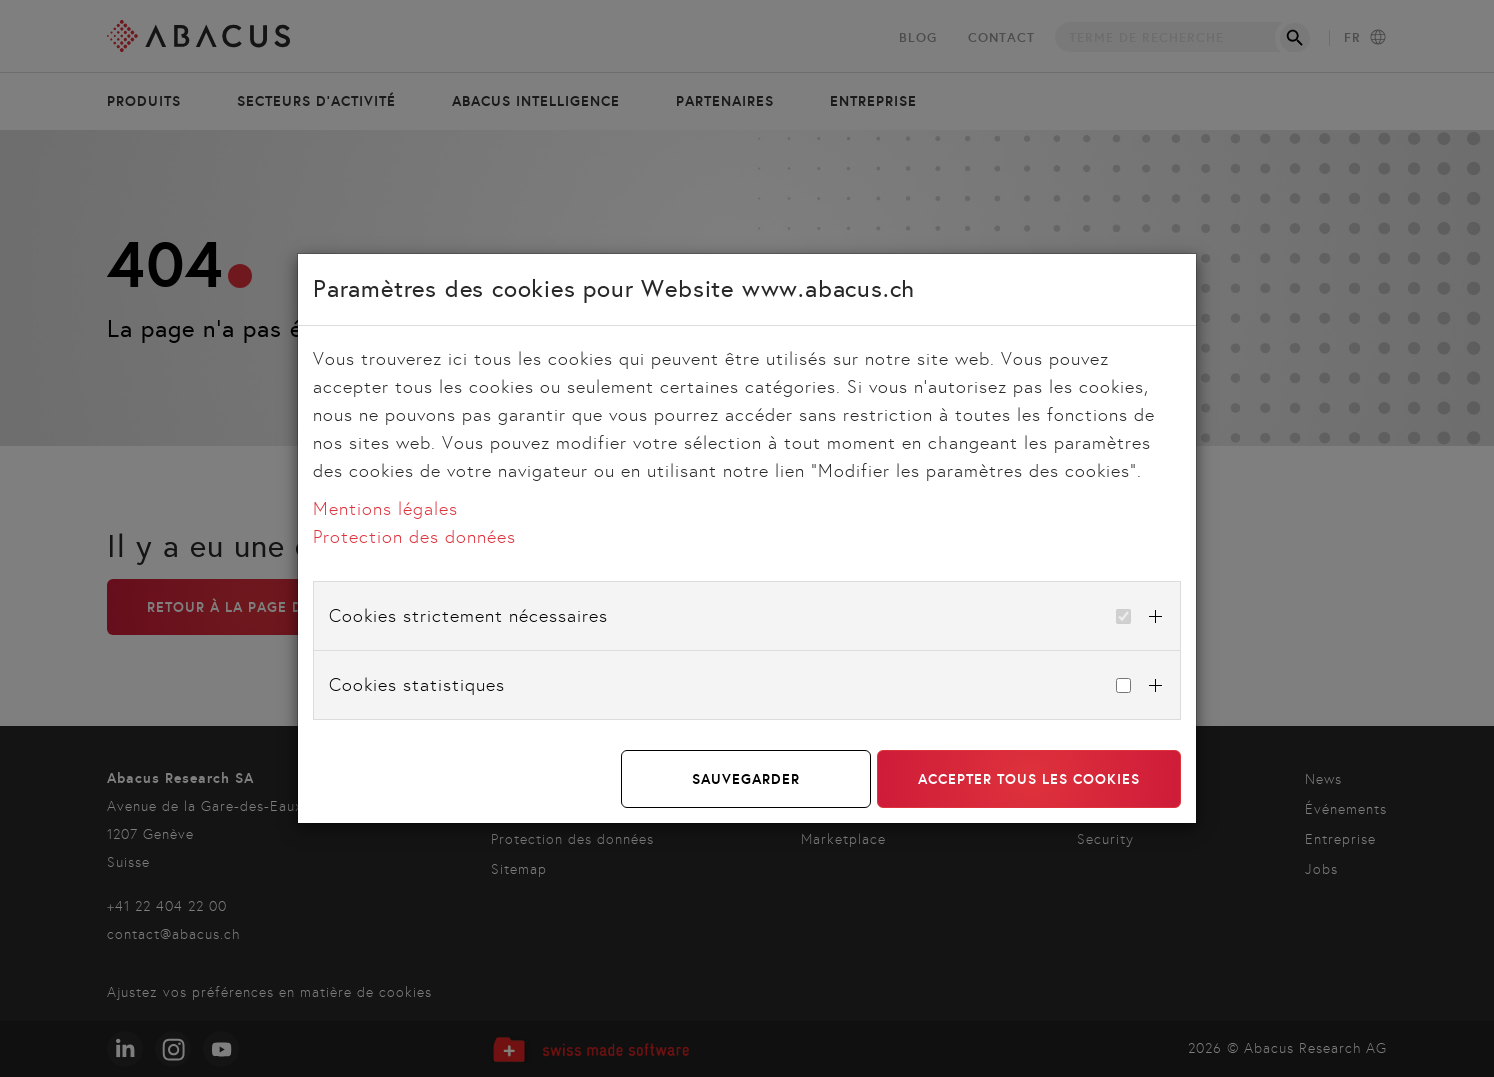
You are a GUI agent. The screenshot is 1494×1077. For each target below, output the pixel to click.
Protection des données (414, 537)
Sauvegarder (746, 779)
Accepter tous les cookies (1029, 779)
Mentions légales (385, 509)
